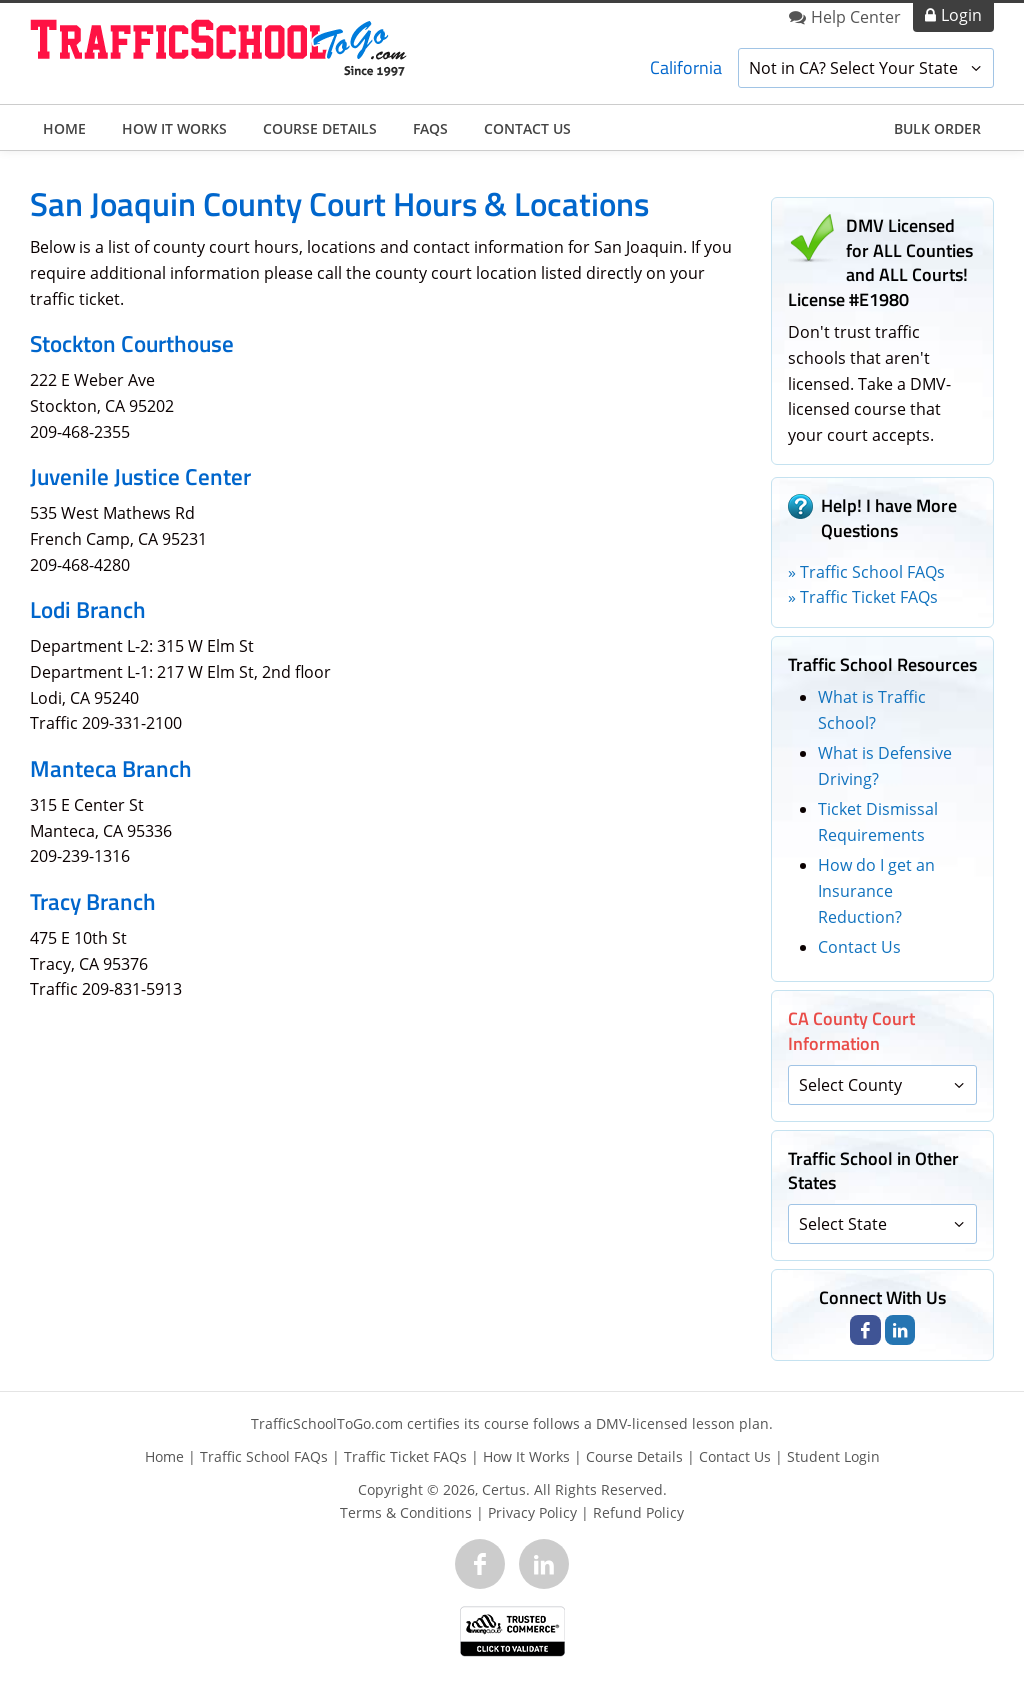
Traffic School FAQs (264, 1456)
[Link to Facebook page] (865, 1330)
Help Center (856, 17)
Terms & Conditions (406, 1512)
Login (961, 15)
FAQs (430, 128)
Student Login (833, 1456)
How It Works (174, 128)
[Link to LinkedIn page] (900, 1330)
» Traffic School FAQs (866, 572)
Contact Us (527, 128)
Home (64, 128)
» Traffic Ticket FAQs (863, 597)
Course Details (320, 128)
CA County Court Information (851, 1031)
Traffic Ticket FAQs (405, 1456)
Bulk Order (937, 128)
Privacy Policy (532, 1512)
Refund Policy (638, 1512)
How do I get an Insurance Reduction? (876, 890)
